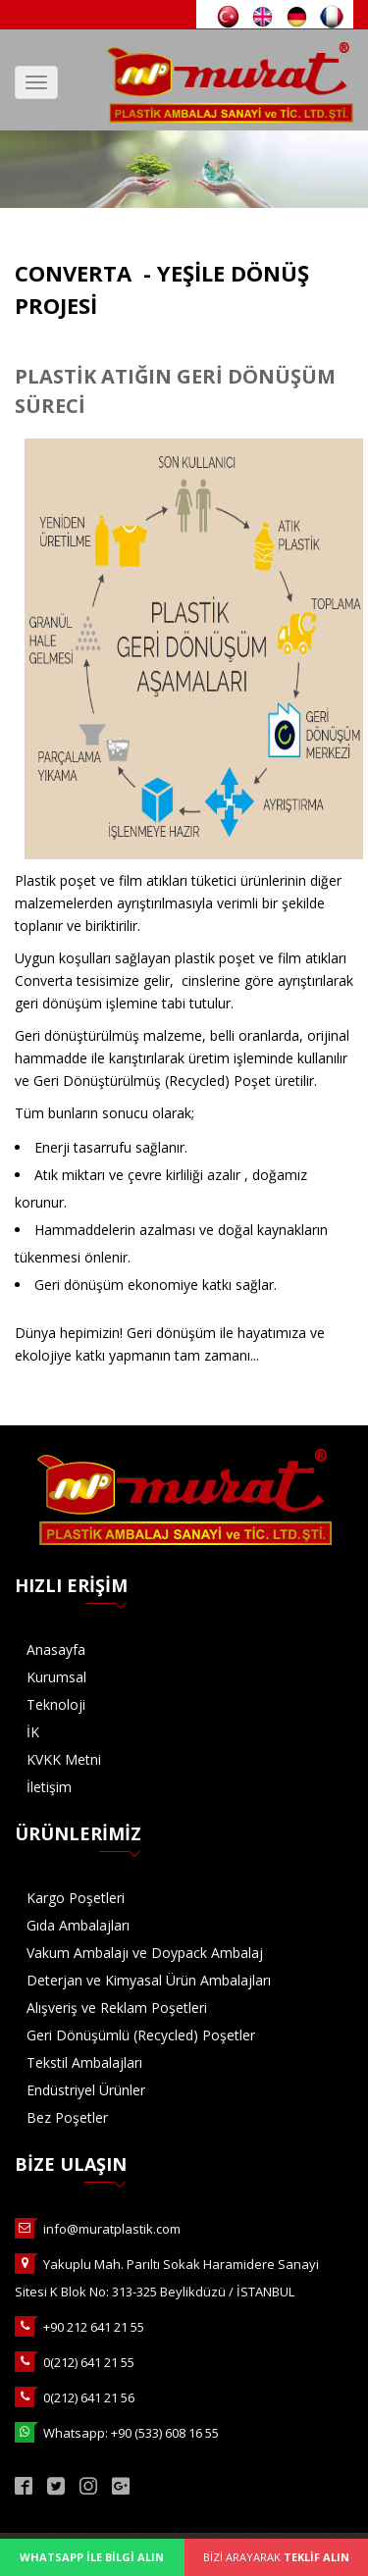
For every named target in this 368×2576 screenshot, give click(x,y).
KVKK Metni (63, 1759)
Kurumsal (56, 1677)
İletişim (49, 1786)
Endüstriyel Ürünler (85, 2090)
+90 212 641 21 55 (93, 2327)
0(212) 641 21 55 (88, 2362)
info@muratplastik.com (112, 2229)
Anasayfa (55, 1649)
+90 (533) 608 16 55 (165, 2433)
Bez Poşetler (67, 2117)
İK (32, 1732)
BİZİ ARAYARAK (276, 2557)
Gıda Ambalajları (78, 1925)
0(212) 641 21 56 (88, 2397)
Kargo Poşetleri (75, 1897)
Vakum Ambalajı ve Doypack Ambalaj (144, 1952)
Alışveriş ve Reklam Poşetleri (116, 2007)
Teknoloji (55, 1704)
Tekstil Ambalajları (84, 2062)
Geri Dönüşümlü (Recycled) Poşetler (140, 2035)
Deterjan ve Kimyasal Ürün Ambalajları (148, 1980)
